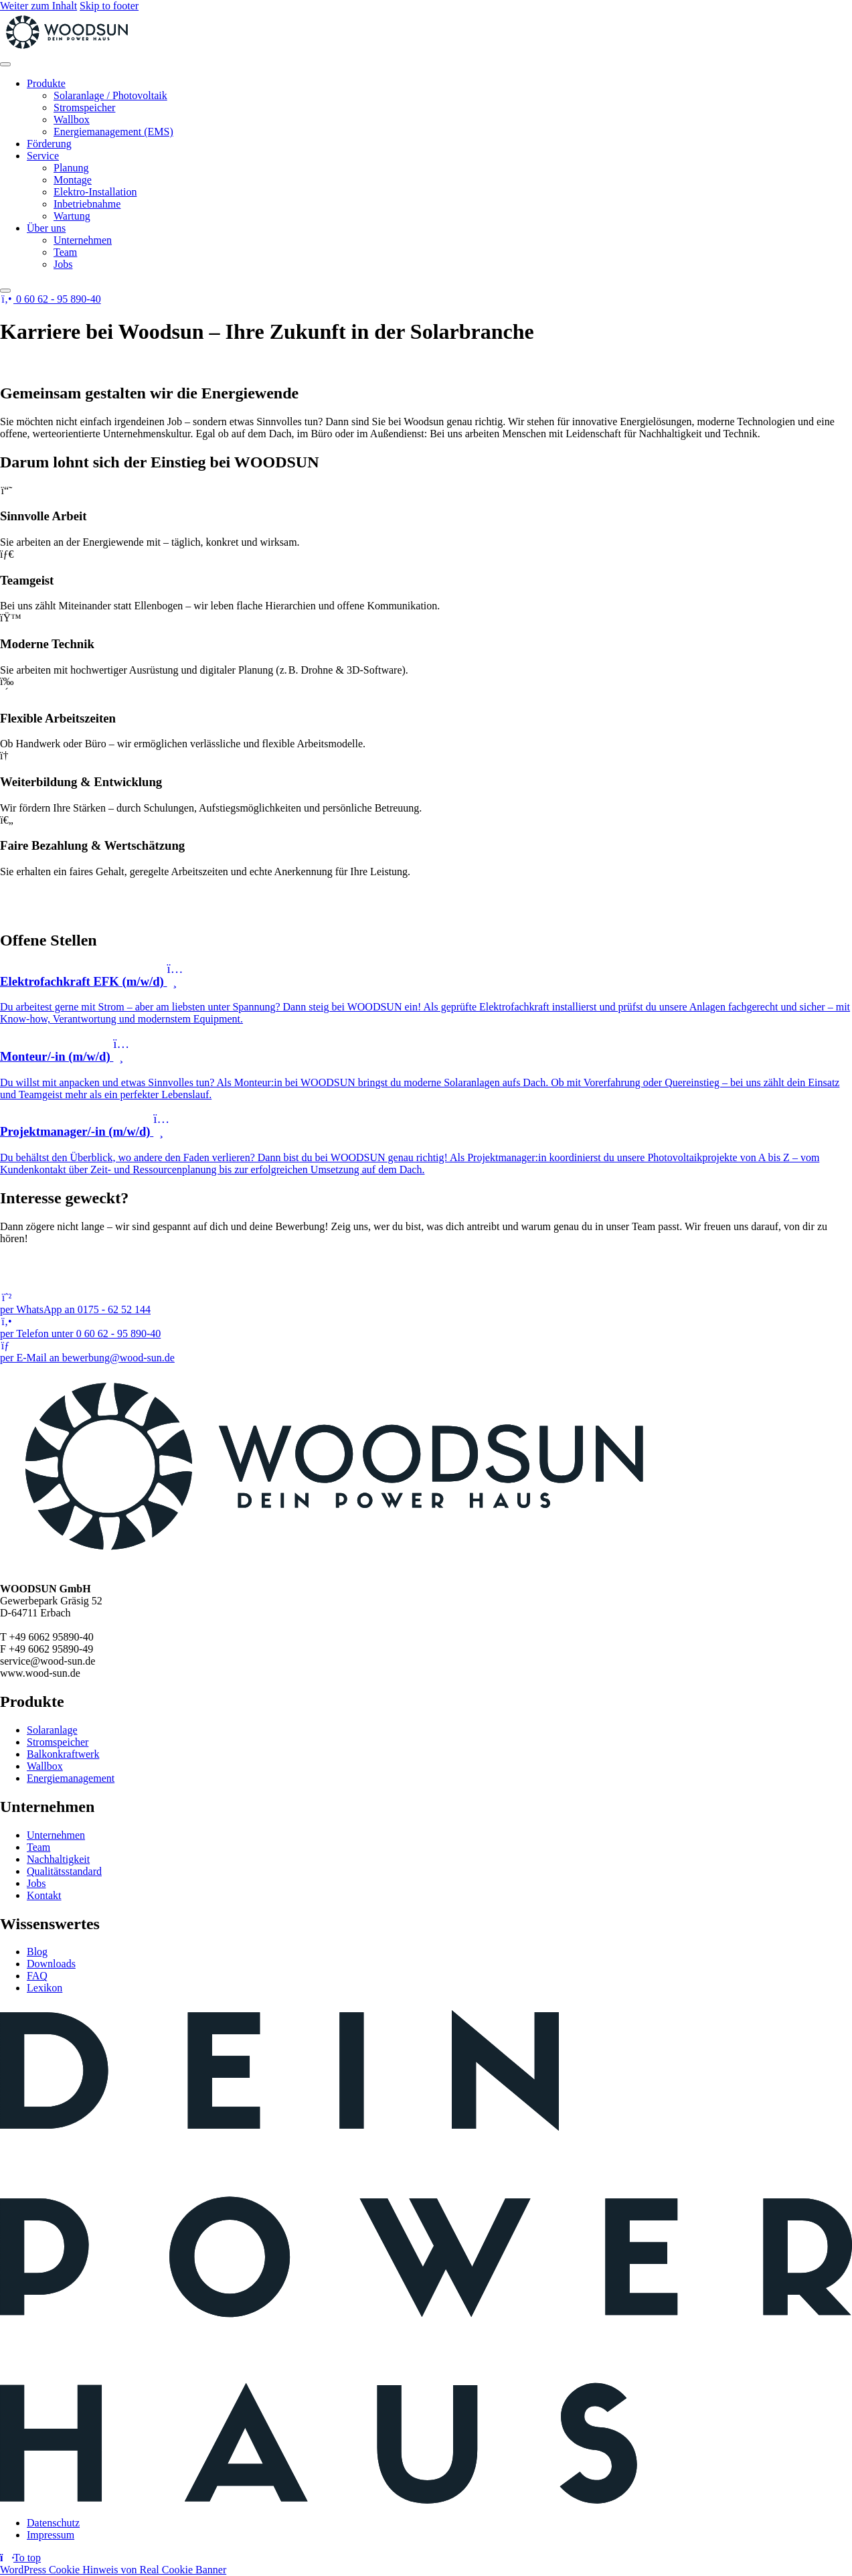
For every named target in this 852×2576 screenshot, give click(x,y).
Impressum (50, 2535)
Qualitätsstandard (64, 1871)
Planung (71, 167)
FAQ (37, 1975)
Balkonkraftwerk (63, 1754)
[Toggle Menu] (5, 64)
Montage (73, 179)
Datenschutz (53, 2522)
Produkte (46, 83)
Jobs (63, 264)
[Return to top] (20, 2557)
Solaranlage (52, 1730)
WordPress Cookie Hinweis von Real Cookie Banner (113, 2569)
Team (65, 252)
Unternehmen (83, 240)
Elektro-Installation (95, 192)
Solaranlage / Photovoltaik (110, 95)
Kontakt (44, 1895)
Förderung (49, 143)
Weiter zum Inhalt (38, 5)
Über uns (46, 228)
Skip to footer (109, 5)
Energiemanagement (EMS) (113, 131)
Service (43, 155)
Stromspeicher (84, 107)
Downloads (51, 1963)
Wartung (72, 216)
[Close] (5, 291)
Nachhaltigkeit (58, 1859)
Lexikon (44, 1987)
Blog (37, 1951)
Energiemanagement (70, 1778)
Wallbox (72, 119)
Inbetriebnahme (87, 204)
